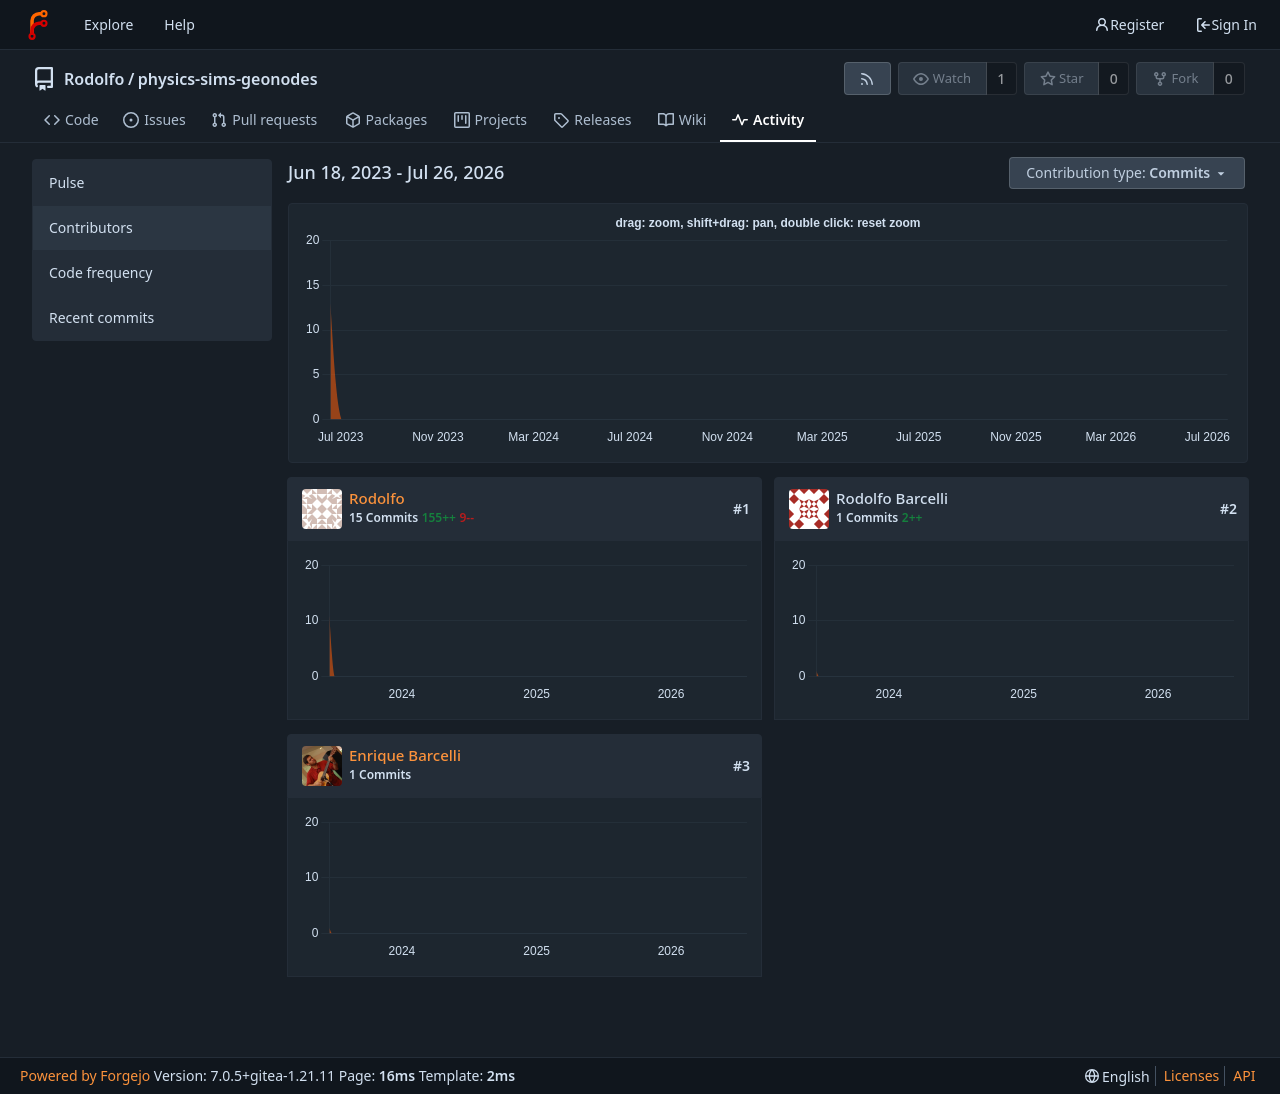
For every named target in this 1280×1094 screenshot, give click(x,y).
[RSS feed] (867, 78)
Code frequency (100, 272)
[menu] (1128, 173)
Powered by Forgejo (85, 1075)
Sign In (1226, 24)
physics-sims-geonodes (228, 79)
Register (1129, 24)
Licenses (1192, 1075)
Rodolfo (94, 79)
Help (179, 24)
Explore (108, 24)
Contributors (91, 227)
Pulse (66, 182)
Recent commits (101, 317)
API (1244, 1075)
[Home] (38, 25)
